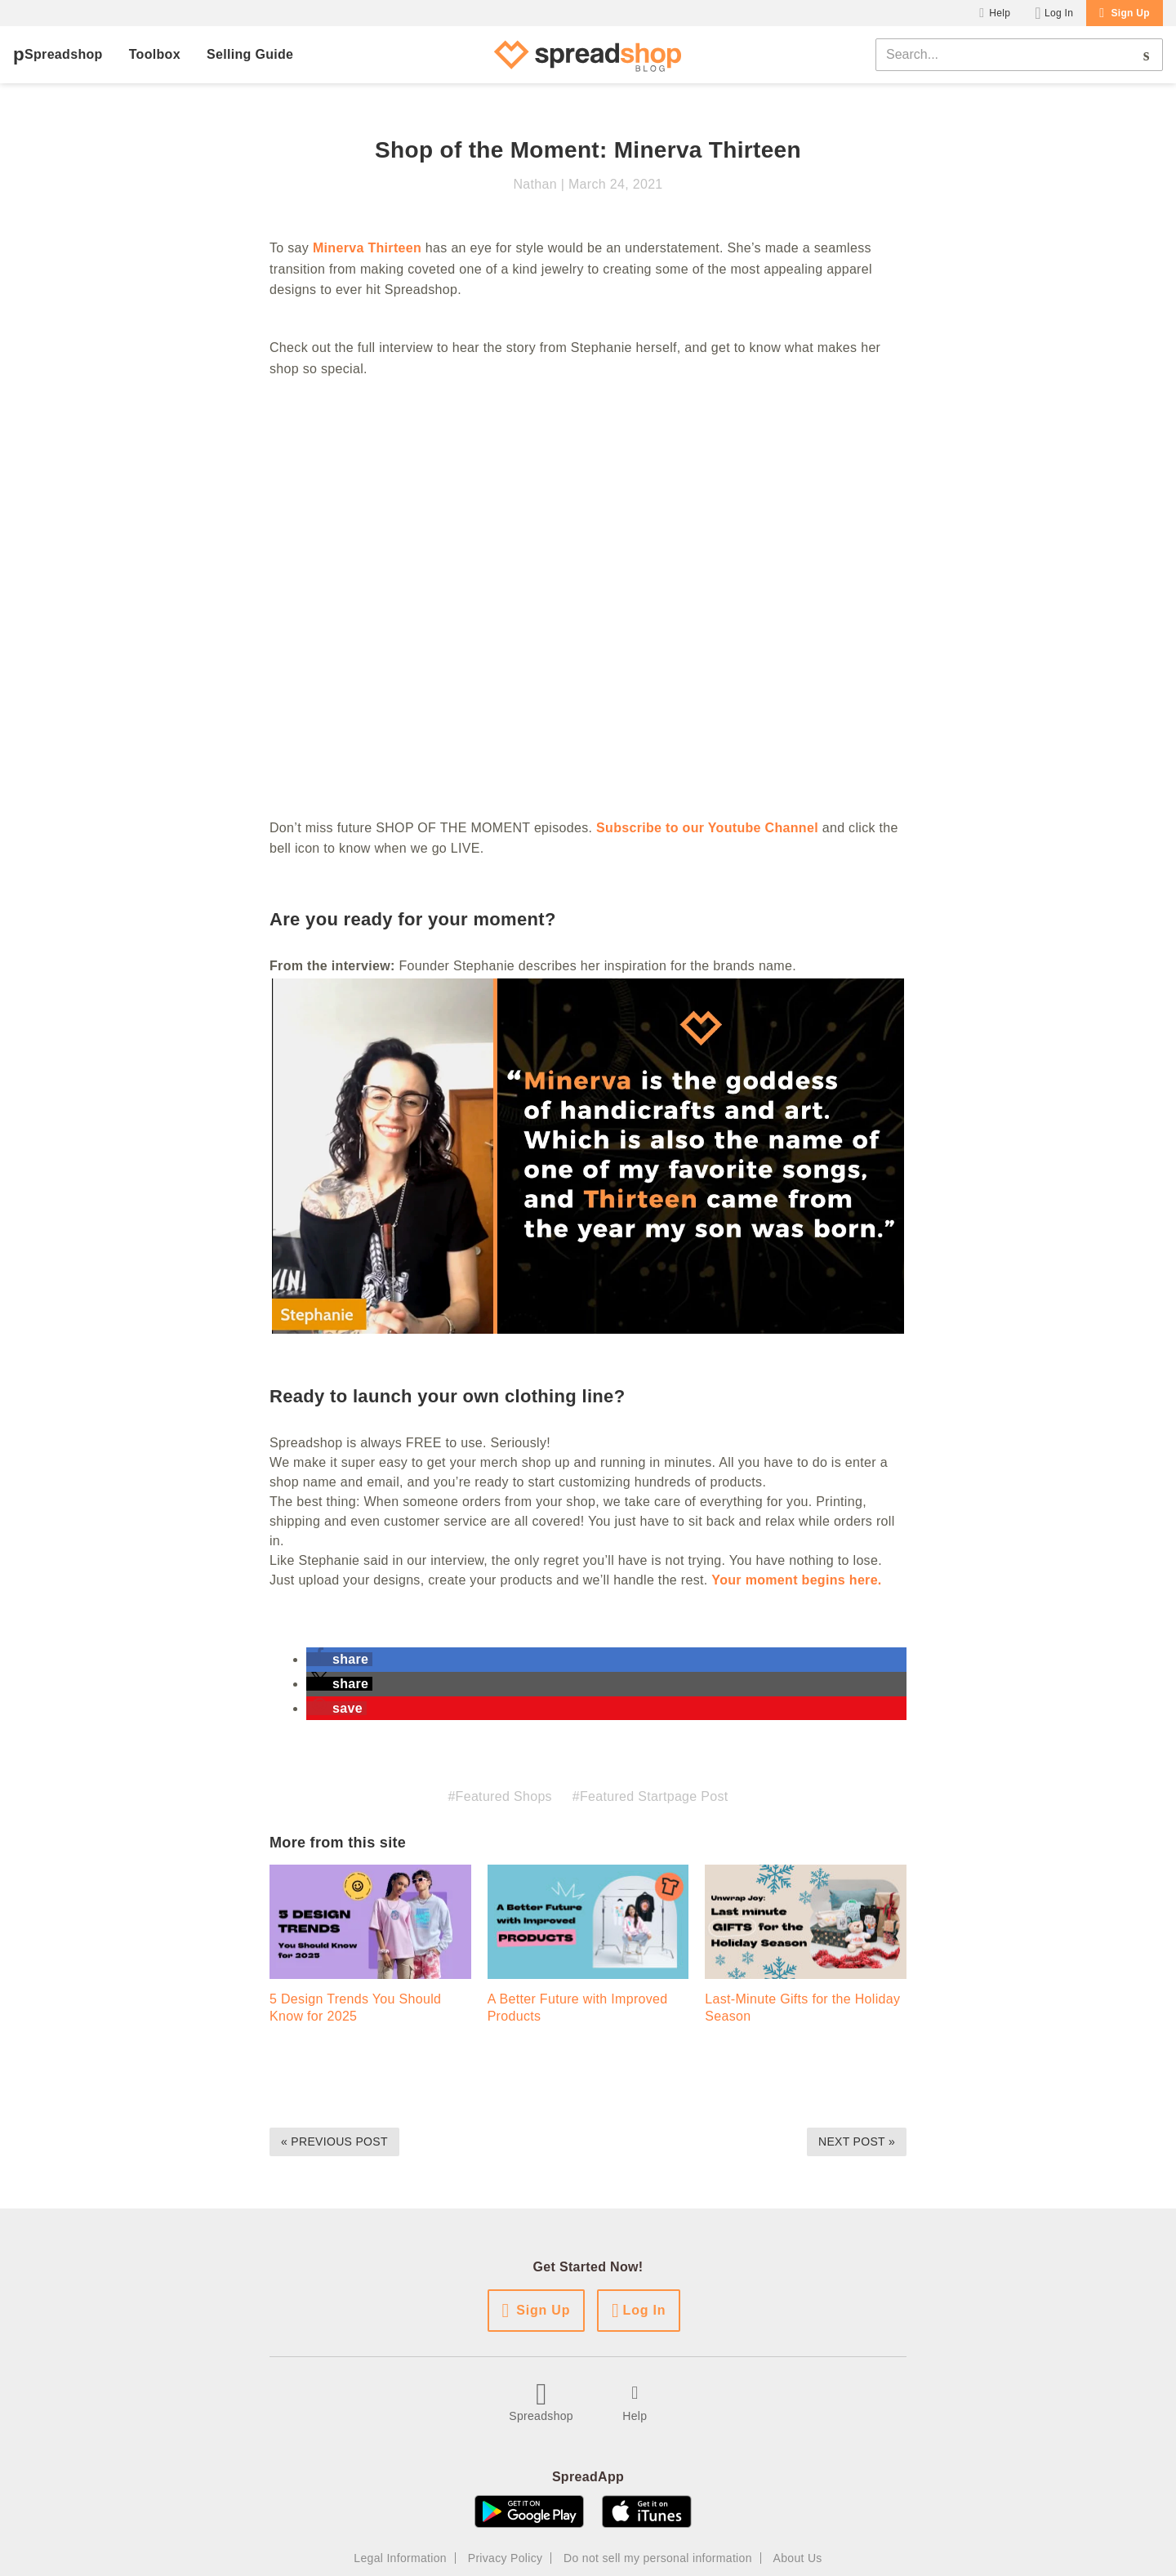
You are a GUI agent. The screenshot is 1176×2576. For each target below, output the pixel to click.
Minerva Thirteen (367, 248)
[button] (339, 1659)
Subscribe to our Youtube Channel (707, 828)
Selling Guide (250, 54)
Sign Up (1130, 13)
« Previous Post (334, 2141)
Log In (1059, 13)
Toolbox (154, 54)
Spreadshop (63, 54)
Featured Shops (504, 1796)
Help (999, 13)
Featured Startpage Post (654, 1796)
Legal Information (400, 2558)
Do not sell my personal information (658, 2558)
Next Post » (856, 2141)
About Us (797, 2558)
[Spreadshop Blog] (588, 55)
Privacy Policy (505, 2558)
